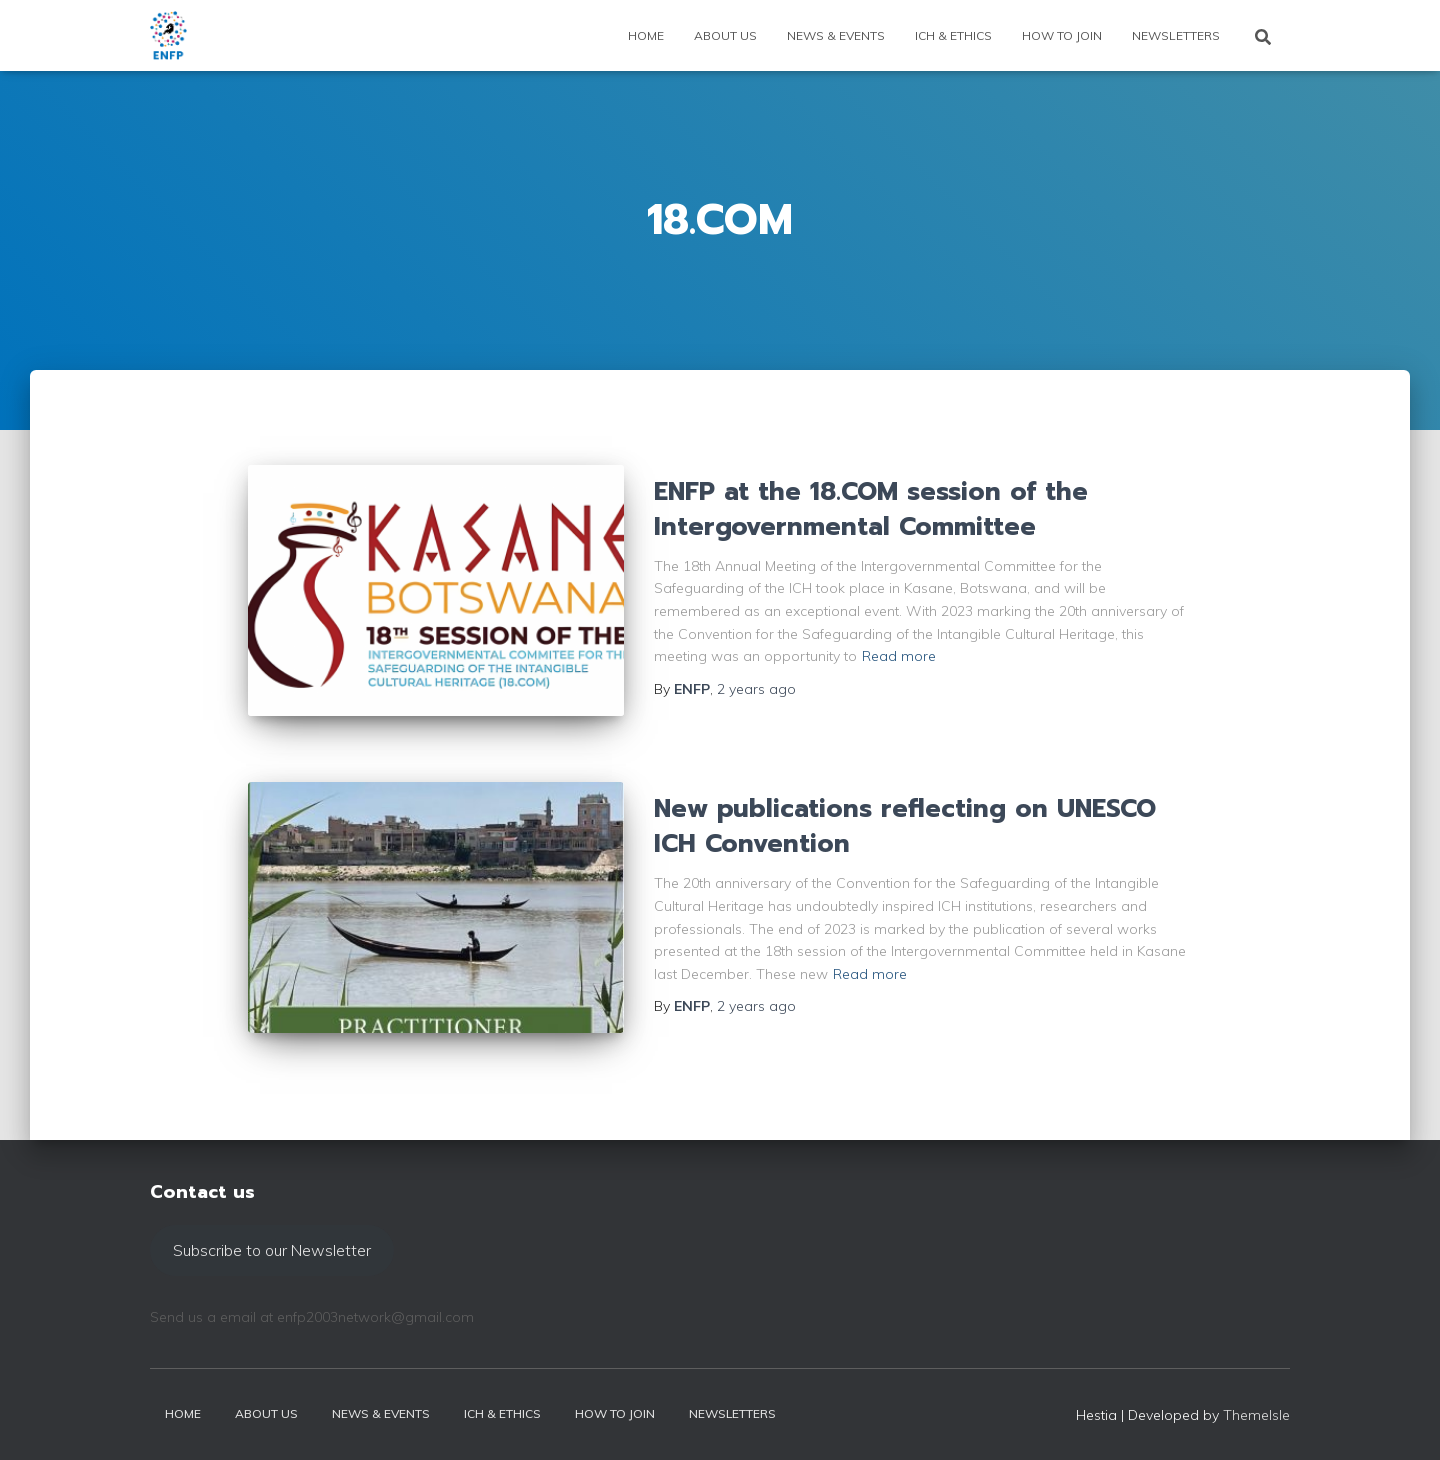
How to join (1062, 35)
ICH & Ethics (953, 35)
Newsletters (1176, 35)
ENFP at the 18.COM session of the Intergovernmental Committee (871, 509)
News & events (836, 35)
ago (756, 689)
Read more (899, 656)
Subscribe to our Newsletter (272, 1250)
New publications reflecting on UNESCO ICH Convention (905, 826)
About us (725, 35)
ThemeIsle (1256, 1415)
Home (646, 35)
